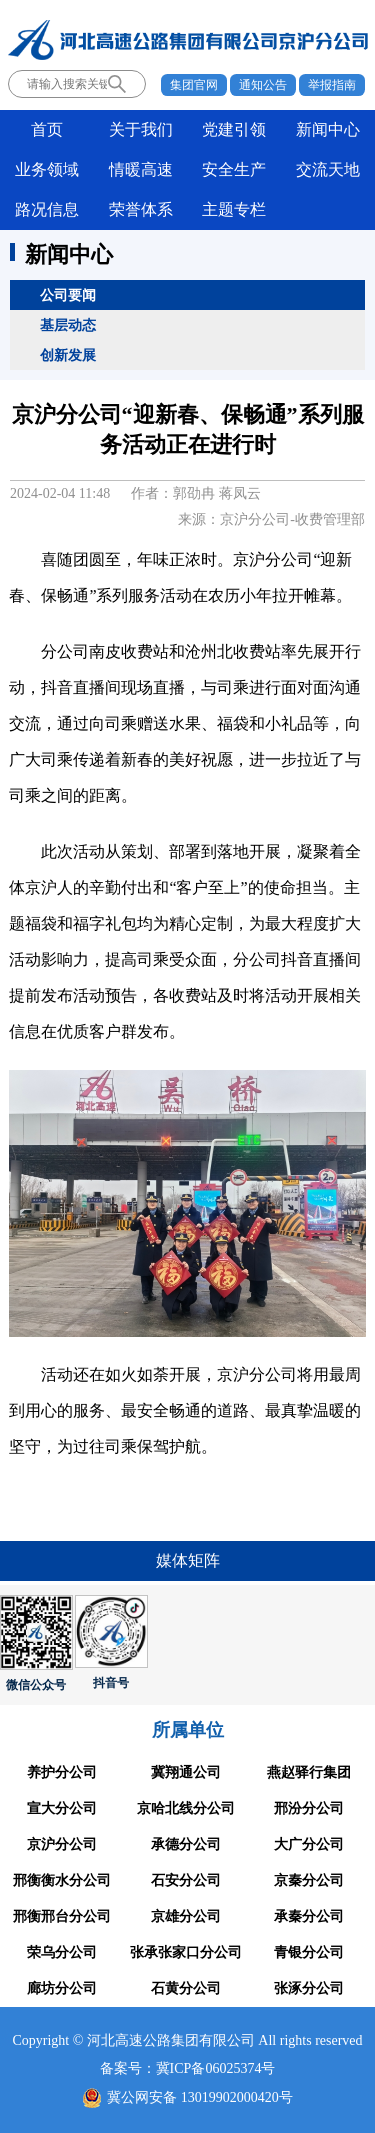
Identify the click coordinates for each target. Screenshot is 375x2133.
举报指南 (332, 85)
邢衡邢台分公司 (62, 1916)
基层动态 (68, 325)
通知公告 (263, 85)
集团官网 (194, 85)
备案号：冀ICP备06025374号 (188, 2068)
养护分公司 (62, 1772)
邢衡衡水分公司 (62, 1880)
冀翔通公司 (186, 1772)
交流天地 (328, 169)
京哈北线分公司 (186, 1808)
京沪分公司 (62, 1844)
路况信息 (47, 209)
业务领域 (47, 169)
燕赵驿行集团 (309, 1772)
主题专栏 (234, 209)
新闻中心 (328, 129)
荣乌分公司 (62, 1952)
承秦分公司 (309, 1916)
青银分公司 (309, 1952)
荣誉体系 (141, 209)
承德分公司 (186, 1844)
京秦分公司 (309, 1880)
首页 (47, 129)
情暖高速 (141, 169)
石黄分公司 (186, 1988)
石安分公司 (186, 1880)
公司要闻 (68, 295)
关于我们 (141, 129)
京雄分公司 (186, 1916)
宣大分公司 (62, 1808)
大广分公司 (309, 1844)
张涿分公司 (309, 1988)
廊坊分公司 (62, 1988)
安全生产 (234, 169)
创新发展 (68, 355)
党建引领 (234, 129)
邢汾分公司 (309, 1808)
